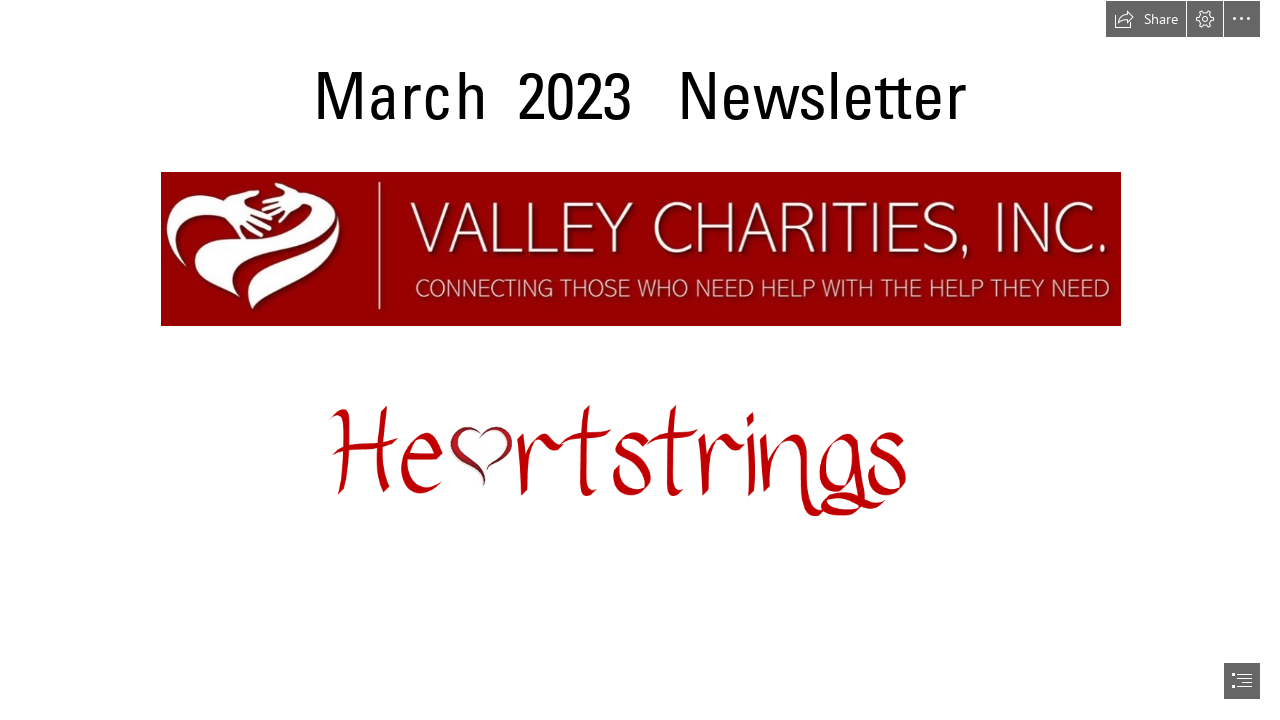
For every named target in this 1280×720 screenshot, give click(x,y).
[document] (640, 360)
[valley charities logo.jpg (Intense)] (640, 248)
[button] (1146, 19)
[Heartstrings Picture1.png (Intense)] (640, 475)
